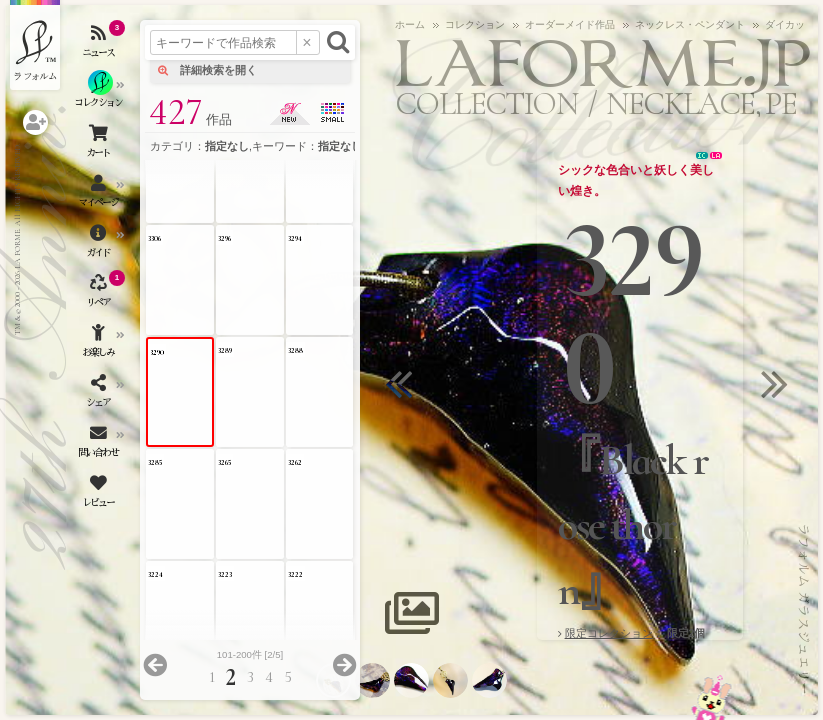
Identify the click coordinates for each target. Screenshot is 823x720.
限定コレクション (609, 633)
